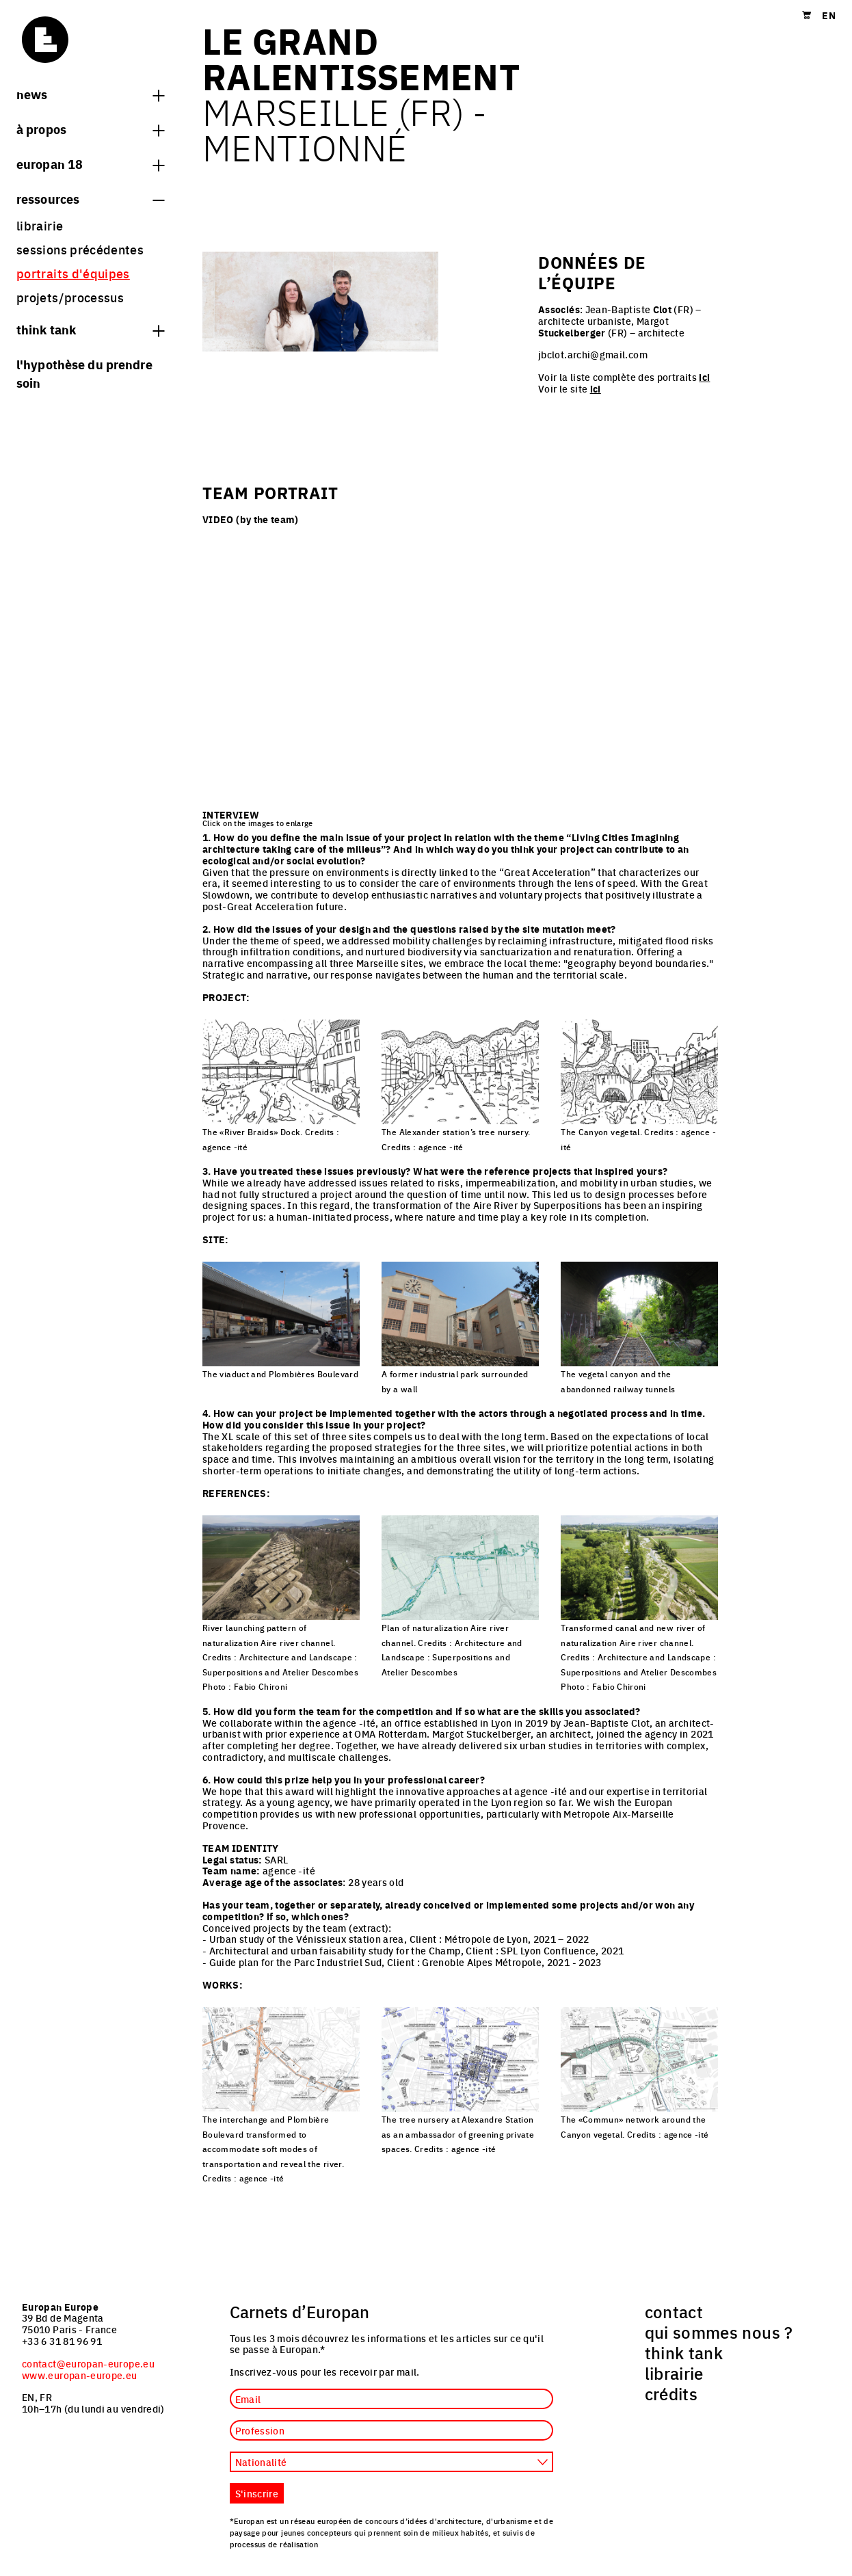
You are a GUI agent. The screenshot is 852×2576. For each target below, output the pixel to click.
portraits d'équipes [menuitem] (73, 273)
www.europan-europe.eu (79, 2375)
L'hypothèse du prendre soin (84, 373)
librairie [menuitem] (39, 225)
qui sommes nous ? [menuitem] (719, 2331)
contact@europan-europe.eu (88, 2363)
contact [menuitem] (674, 2311)
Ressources (90, 198)
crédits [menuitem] (671, 2393)
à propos (90, 128)
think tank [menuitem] (684, 2352)
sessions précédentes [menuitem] (80, 249)
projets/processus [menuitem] (70, 297)
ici (704, 377)
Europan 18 (90, 163)
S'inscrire (257, 2493)
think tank (90, 329)
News (90, 94)
